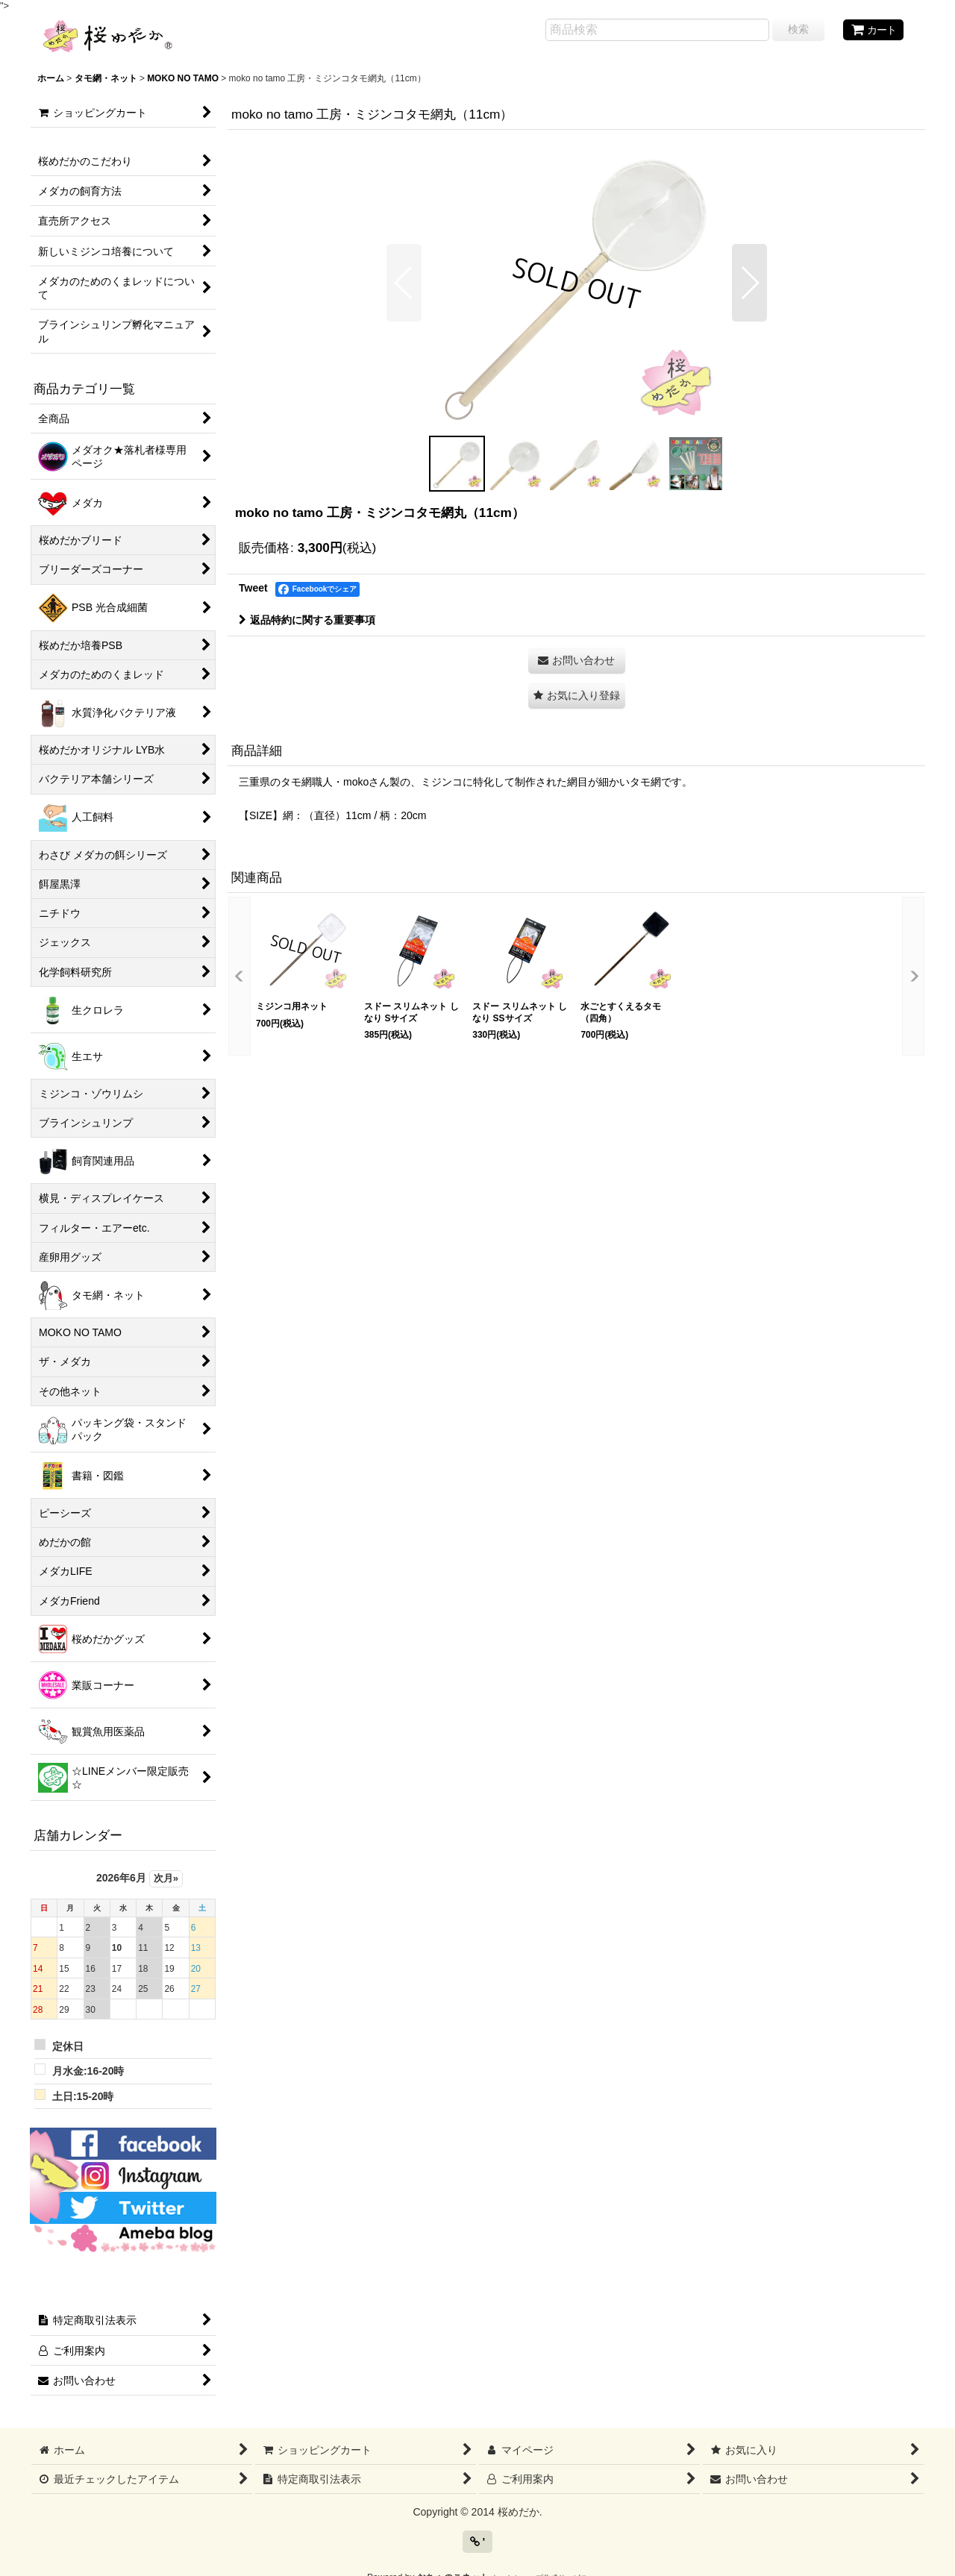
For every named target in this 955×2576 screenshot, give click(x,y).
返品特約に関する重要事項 (307, 620)
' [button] (477, 2542)
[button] (404, 283)
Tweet (253, 588)
